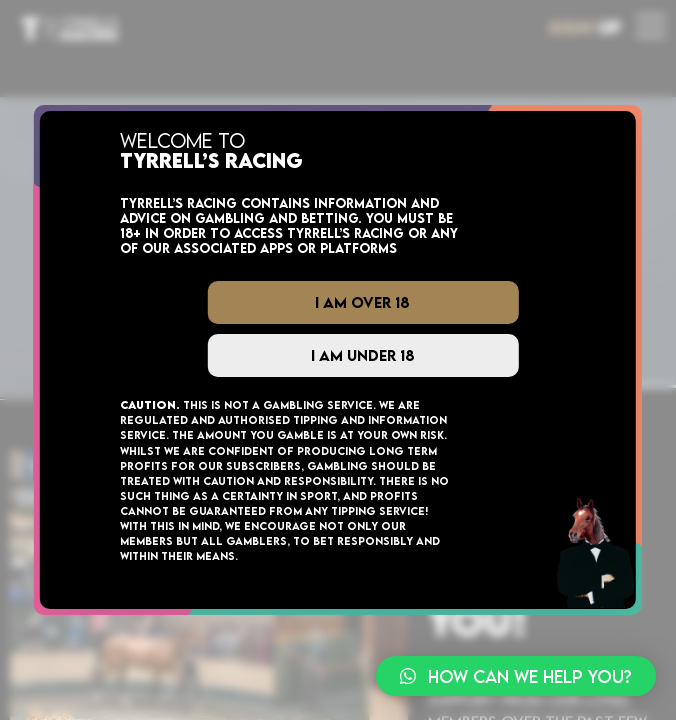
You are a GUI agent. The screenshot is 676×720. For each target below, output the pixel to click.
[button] (516, 676)
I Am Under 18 (363, 355)
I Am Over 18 (362, 302)
